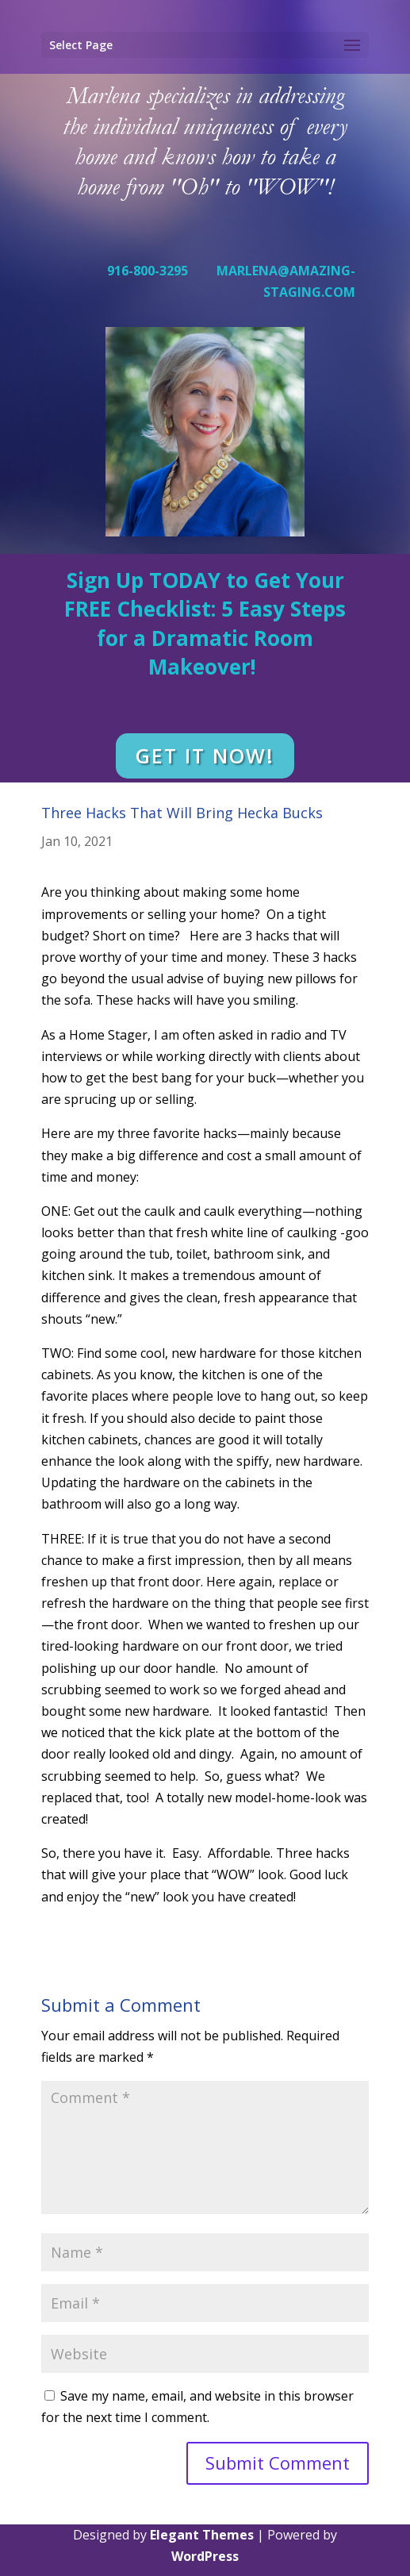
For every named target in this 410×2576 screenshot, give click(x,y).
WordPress (205, 2556)
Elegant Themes (202, 2534)
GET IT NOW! (205, 755)
